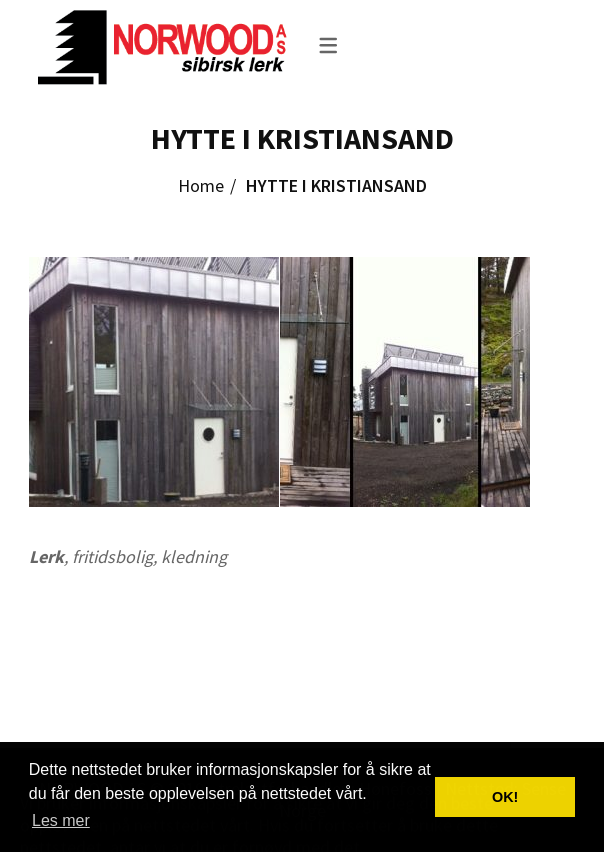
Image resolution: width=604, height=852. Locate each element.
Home (201, 185)
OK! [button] (505, 797)
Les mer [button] (61, 820)
